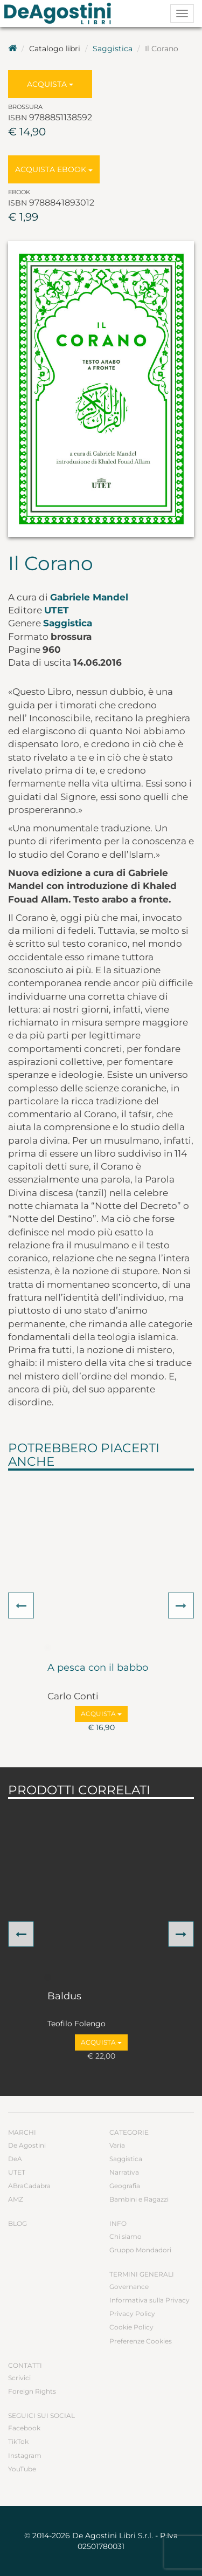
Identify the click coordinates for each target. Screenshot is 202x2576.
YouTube (22, 2469)
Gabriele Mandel (89, 597)
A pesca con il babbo (97, 1668)
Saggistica (113, 48)
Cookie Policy (131, 2327)
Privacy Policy (132, 2313)
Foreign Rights (32, 2391)
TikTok (18, 2441)
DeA (15, 2159)
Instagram (24, 2455)
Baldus (64, 1996)
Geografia (124, 2186)
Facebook (24, 2428)
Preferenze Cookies (140, 2341)
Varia (117, 2145)
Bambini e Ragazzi (139, 2199)
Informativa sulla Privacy (149, 2300)
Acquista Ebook (54, 169)
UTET (56, 610)
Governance (129, 2287)
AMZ (15, 2199)
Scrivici (19, 2378)
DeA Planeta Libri (60, 13)
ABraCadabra (29, 2186)
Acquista (50, 84)
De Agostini (27, 2145)
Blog (17, 2223)
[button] (21, 1605)
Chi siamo (125, 2236)
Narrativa (124, 2172)
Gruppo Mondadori (140, 2250)
